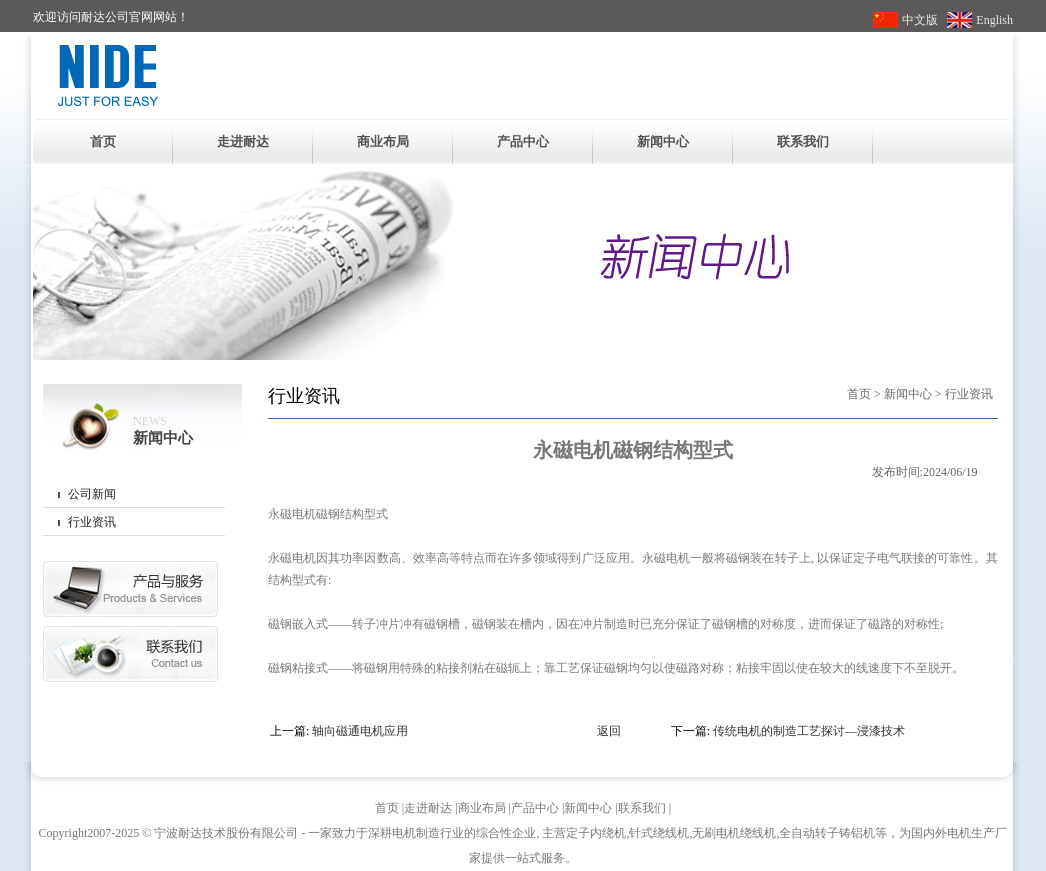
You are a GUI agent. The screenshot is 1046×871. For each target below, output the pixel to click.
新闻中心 (663, 141)
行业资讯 (92, 522)
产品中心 (523, 141)
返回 (609, 731)
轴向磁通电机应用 (360, 731)
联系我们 (803, 141)
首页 (103, 141)
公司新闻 (92, 494)
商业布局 (383, 141)
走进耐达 (243, 141)
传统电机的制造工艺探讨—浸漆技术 (809, 731)
